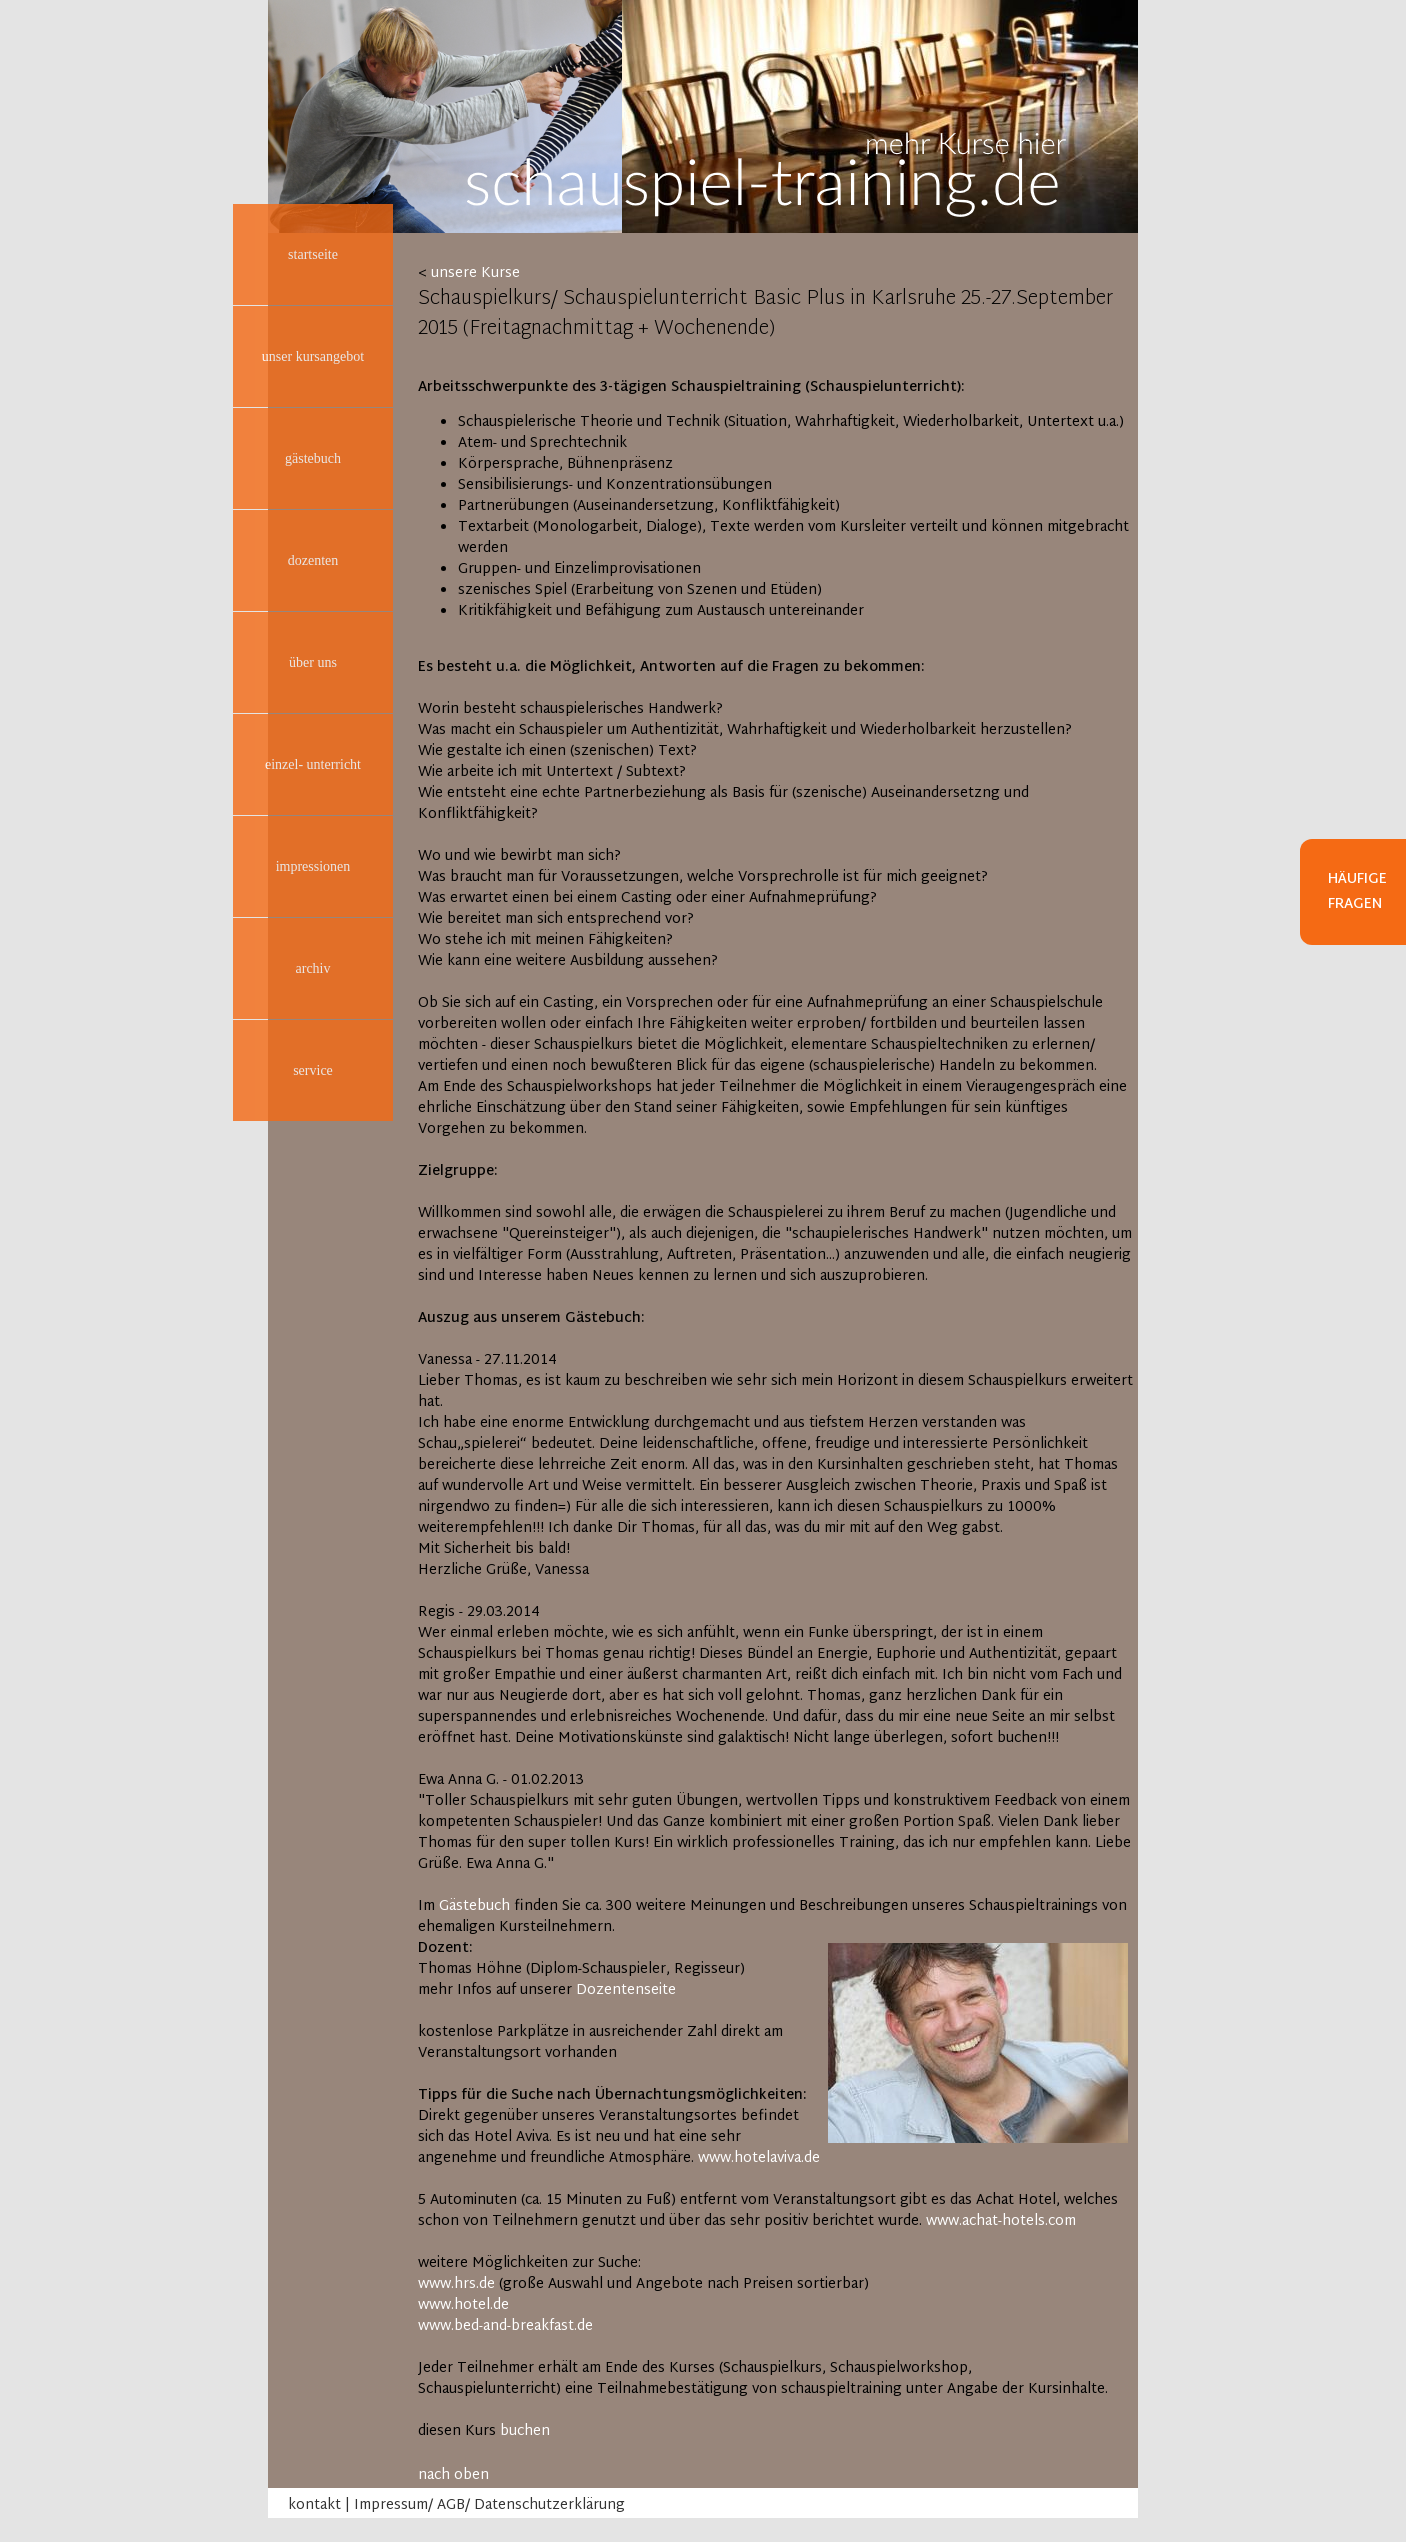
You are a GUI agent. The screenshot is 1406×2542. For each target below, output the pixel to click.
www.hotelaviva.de (759, 2158)
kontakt (314, 2505)
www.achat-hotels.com (1001, 2221)
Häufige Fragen (1357, 892)
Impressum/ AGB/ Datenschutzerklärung (489, 2505)
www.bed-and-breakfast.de (505, 2326)
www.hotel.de (463, 2305)
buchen (525, 2431)
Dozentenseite (626, 1990)
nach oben (453, 2475)
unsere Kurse (475, 273)
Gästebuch (474, 1906)
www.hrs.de (456, 2284)
